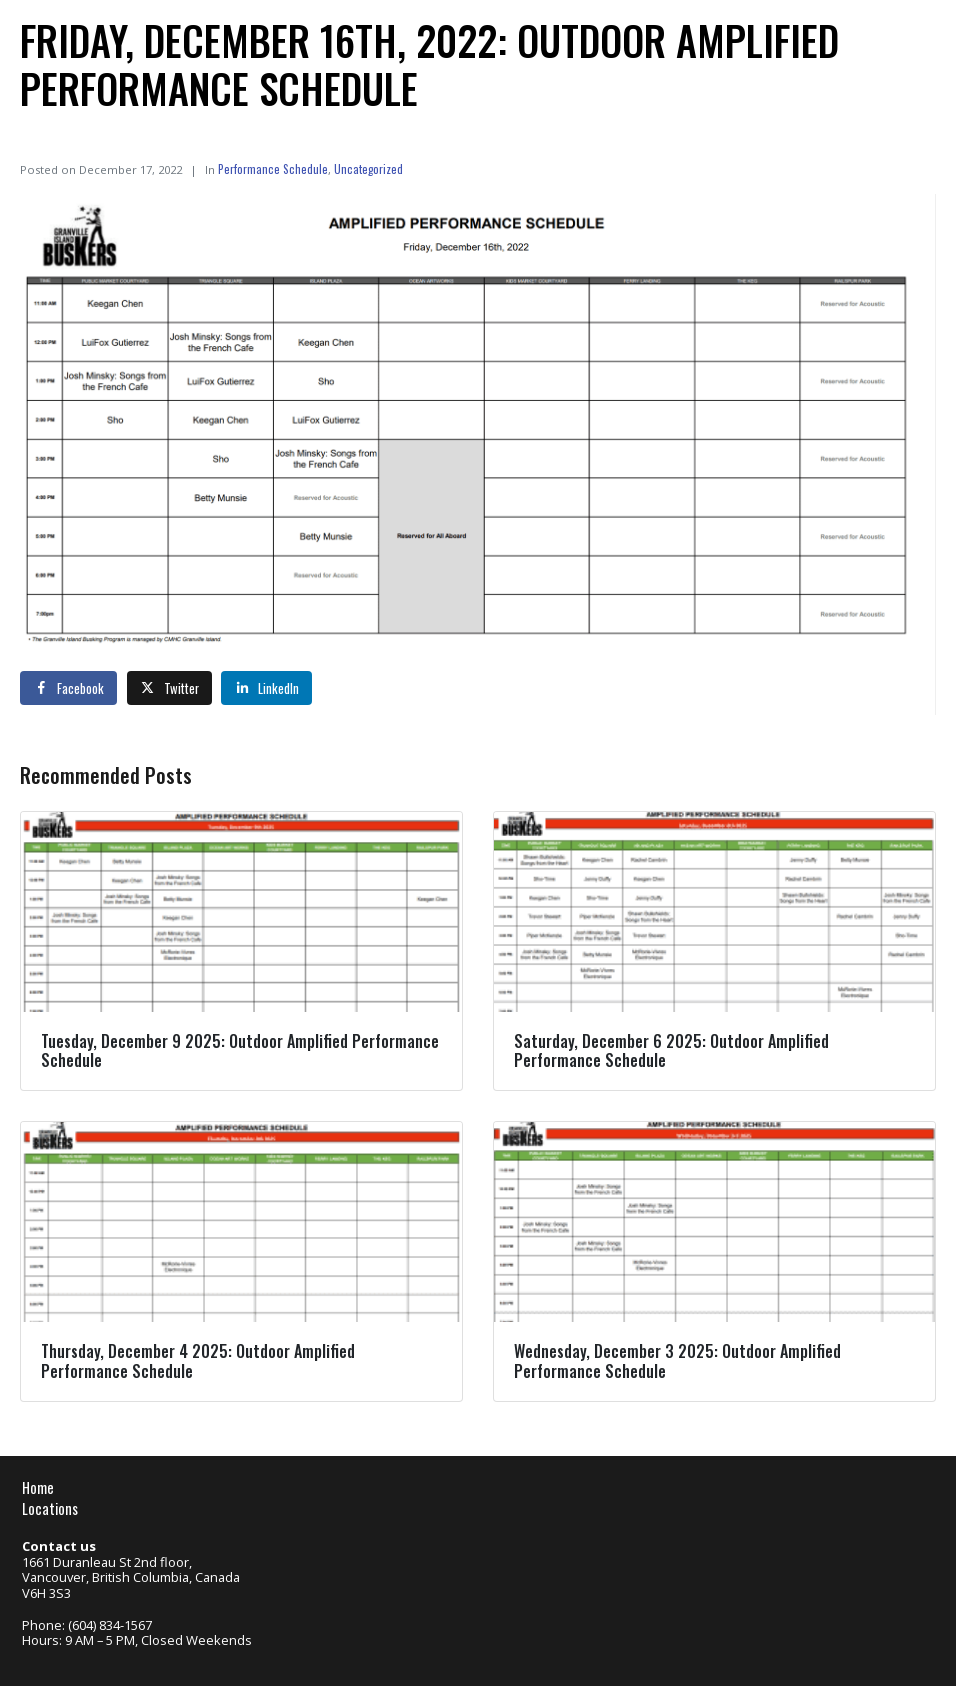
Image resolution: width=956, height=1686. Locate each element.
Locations (50, 1508)
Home (38, 1487)
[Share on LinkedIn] (266, 688)
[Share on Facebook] (68, 688)
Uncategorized (368, 168)
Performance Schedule (273, 168)
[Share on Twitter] (169, 688)
